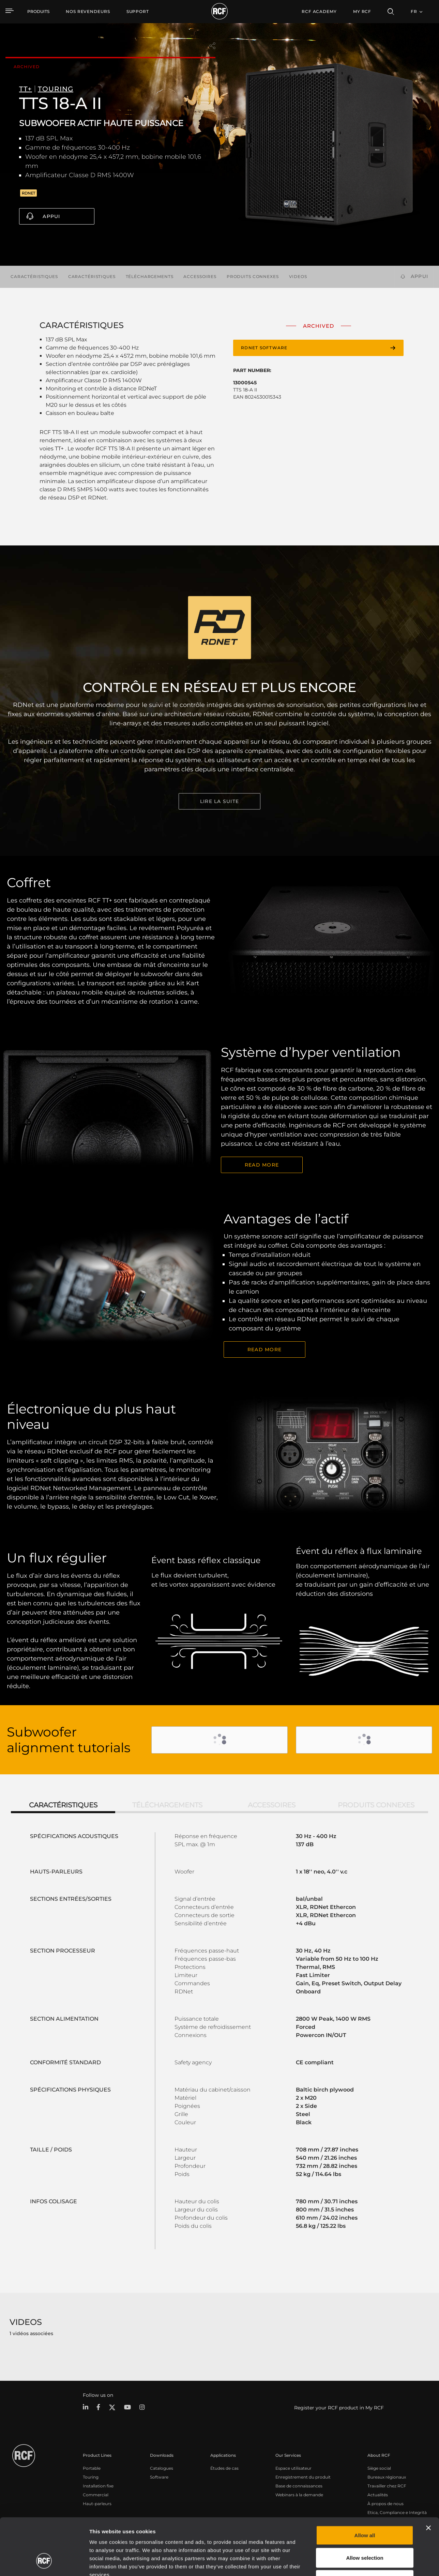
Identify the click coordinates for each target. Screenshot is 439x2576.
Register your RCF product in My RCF (339, 2408)
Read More (262, 1165)
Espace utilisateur (293, 2468)
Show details (350, 2562)
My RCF (362, 11)
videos (298, 276)
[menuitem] (88, 12)
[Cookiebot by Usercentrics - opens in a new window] (44, 2563)
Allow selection (364, 2509)
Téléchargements (149, 276)
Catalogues (161, 2468)
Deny (365, 2531)
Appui (51, 216)
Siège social (379, 2468)
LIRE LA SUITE (219, 801)
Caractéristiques (34, 276)
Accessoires (199, 276)
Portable (92, 2468)
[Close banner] (428, 2479)
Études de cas (224, 2468)
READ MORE (264, 1349)
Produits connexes (253, 276)
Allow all (364, 2486)
